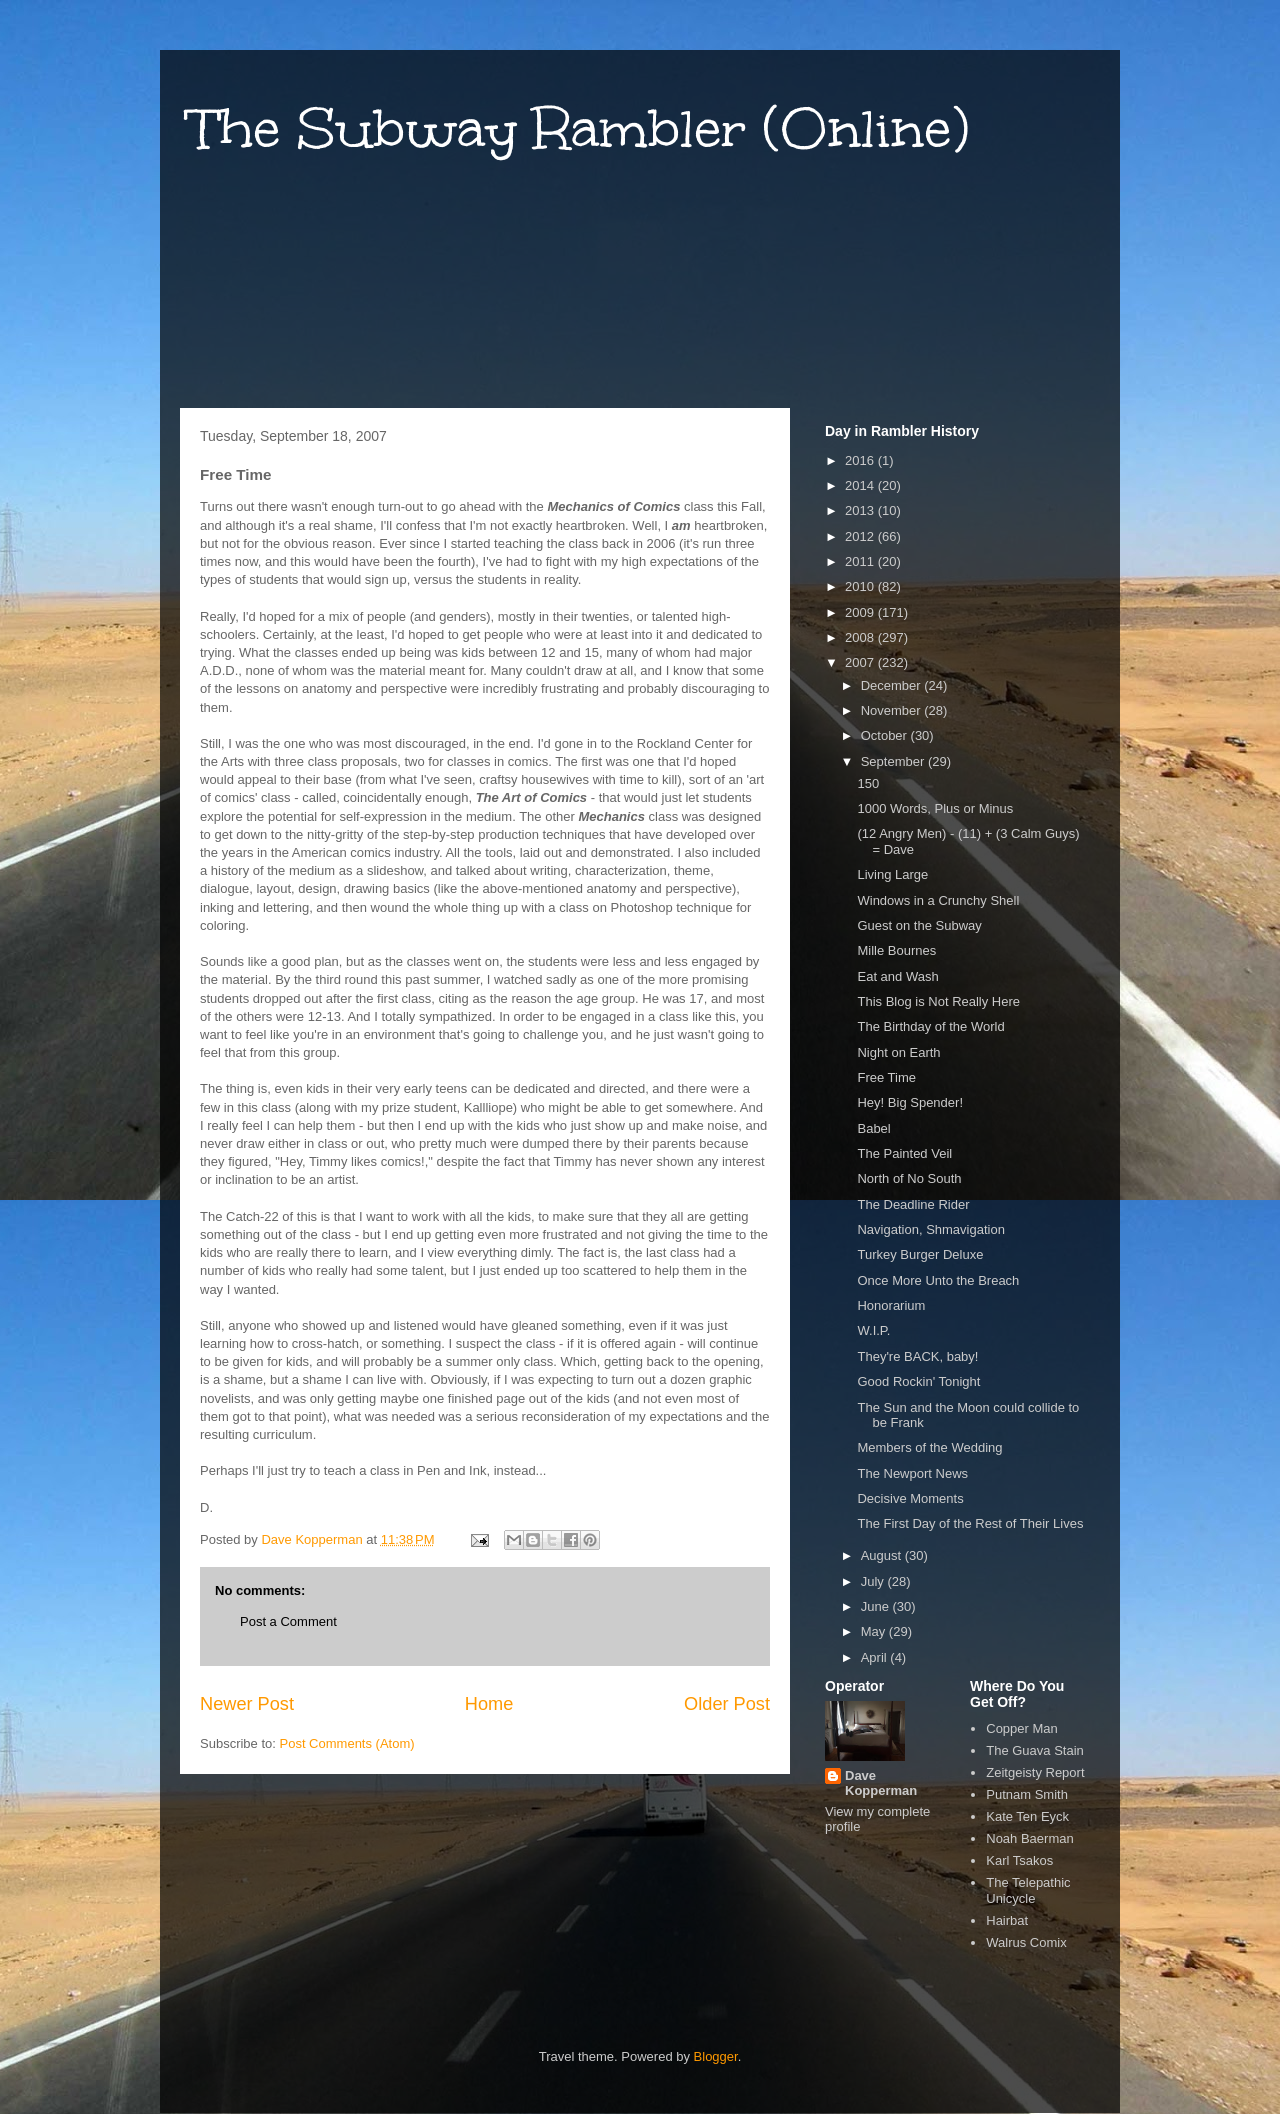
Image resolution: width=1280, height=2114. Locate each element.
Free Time (886, 1077)
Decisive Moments (910, 1498)
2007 (861, 662)
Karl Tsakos (1019, 1860)
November (893, 710)
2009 (861, 612)
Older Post (727, 1704)
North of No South (909, 1178)
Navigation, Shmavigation (930, 1229)
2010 (861, 586)
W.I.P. (873, 1330)
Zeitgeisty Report (1035, 1772)
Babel (873, 1128)
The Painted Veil (904, 1153)
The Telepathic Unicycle (1028, 1890)
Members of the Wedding (929, 1447)
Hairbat (1007, 1920)
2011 (861, 561)
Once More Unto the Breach (938, 1280)
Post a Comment (288, 1621)
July (874, 1581)
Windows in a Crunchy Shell (938, 900)
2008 (861, 637)
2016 (861, 460)
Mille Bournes (896, 950)
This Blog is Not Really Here (938, 1001)
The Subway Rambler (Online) (579, 128)
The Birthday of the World (930, 1026)
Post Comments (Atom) (347, 1743)
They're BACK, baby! (917, 1356)
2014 (861, 485)
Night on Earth (898, 1052)
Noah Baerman (1029, 1838)
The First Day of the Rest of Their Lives (970, 1523)
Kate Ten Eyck (1027, 1816)
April (876, 1657)
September (894, 761)
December (893, 685)
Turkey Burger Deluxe (920, 1254)
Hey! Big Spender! (910, 1102)
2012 (861, 536)
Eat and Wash (897, 976)
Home (489, 1704)
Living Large (892, 874)
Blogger (716, 2056)
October (886, 735)
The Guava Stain (1035, 1750)
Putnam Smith (1027, 1794)
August (883, 1555)
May (875, 1631)
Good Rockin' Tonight (918, 1381)
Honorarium (891, 1305)
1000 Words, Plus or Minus (935, 808)
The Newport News (912, 1473)
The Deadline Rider (913, 1204)
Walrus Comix (1026, 1942)
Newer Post (247, 1704)
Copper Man (1022, 1728)
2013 (861, 510)
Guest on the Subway (919, 925)
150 (868, 783)
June (877, 1606)
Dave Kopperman (881, 1783)
